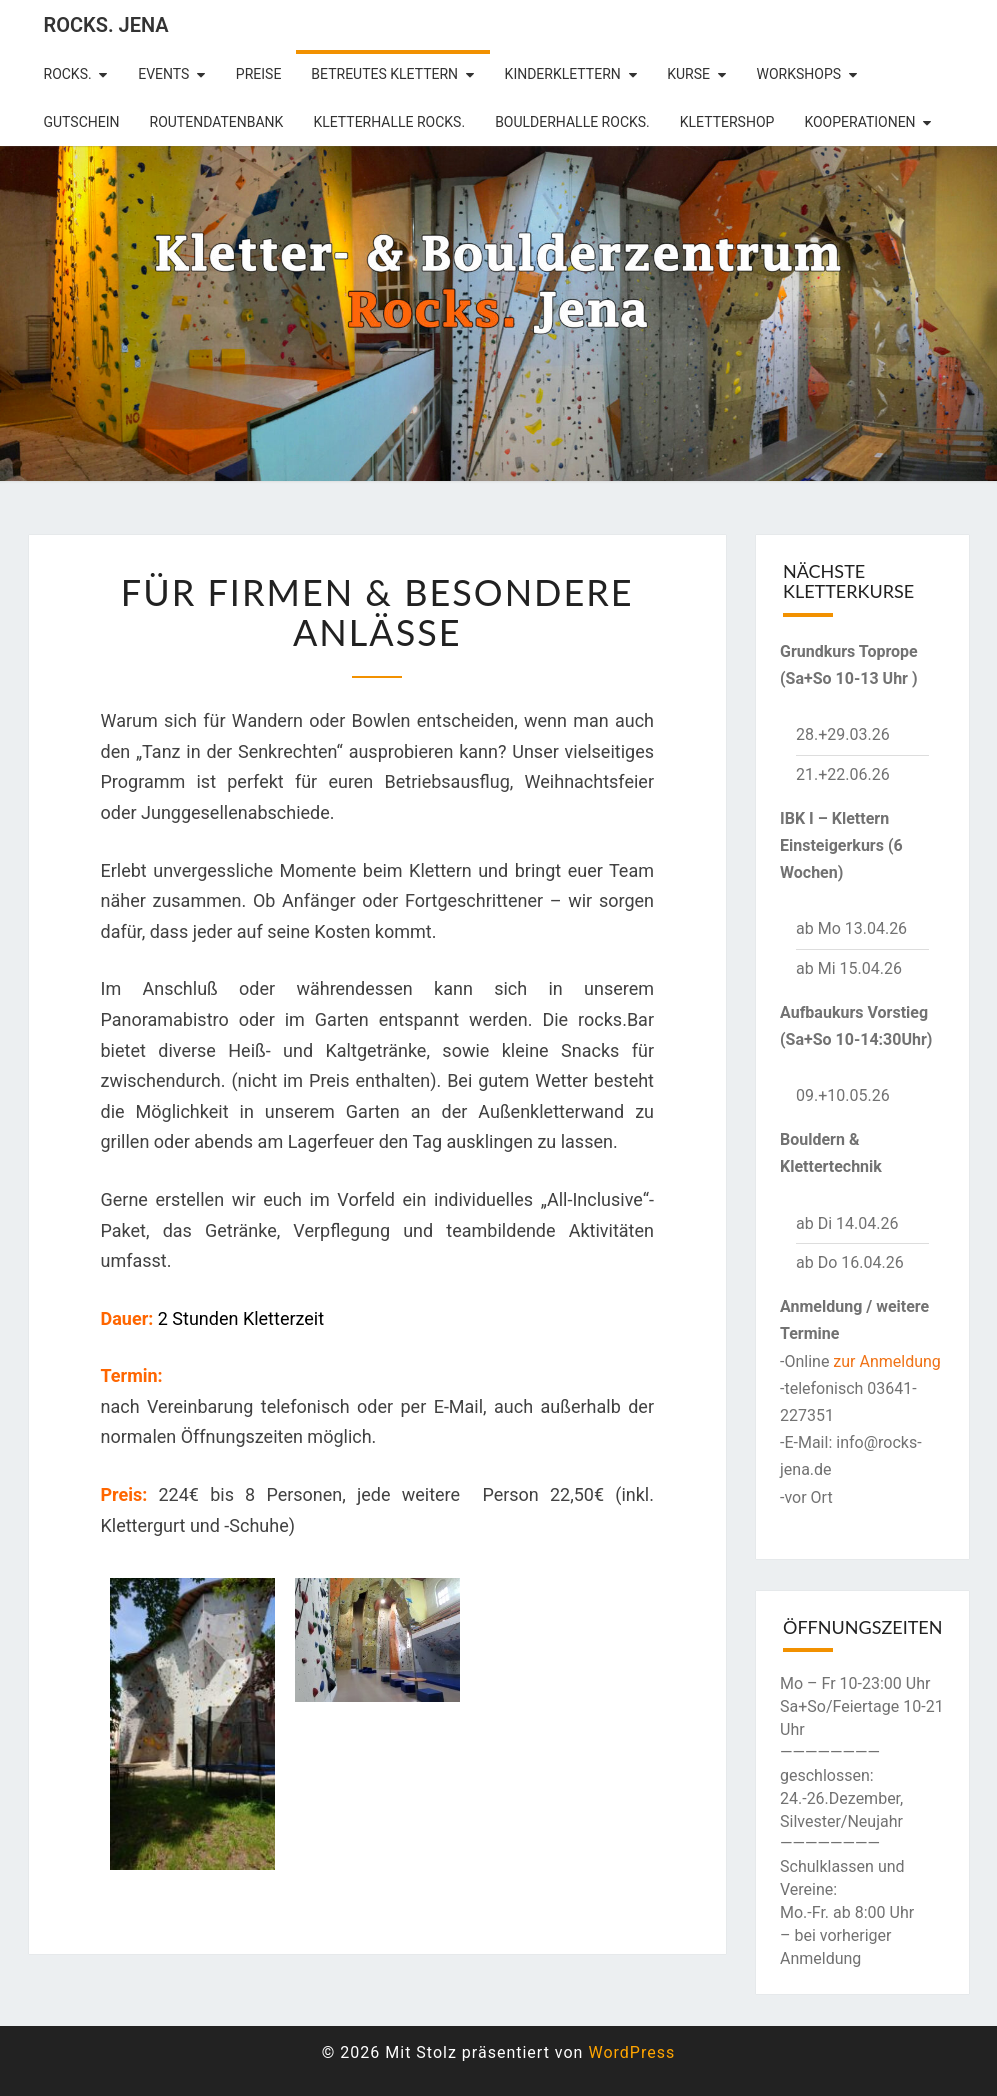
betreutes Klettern (384, 74)
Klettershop (727, 122)
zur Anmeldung (887, 1361)
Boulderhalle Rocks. (572, 122)
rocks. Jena (106, 25)
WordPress (631, 2052)
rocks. (68, 74)
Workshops (799, 74)
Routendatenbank (217, 122)
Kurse (688, 74)
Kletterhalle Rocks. (389, 122)
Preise (259, 74)
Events (163, 74)
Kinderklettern (563, 74)
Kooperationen (859, 122)
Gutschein (82, 122)
